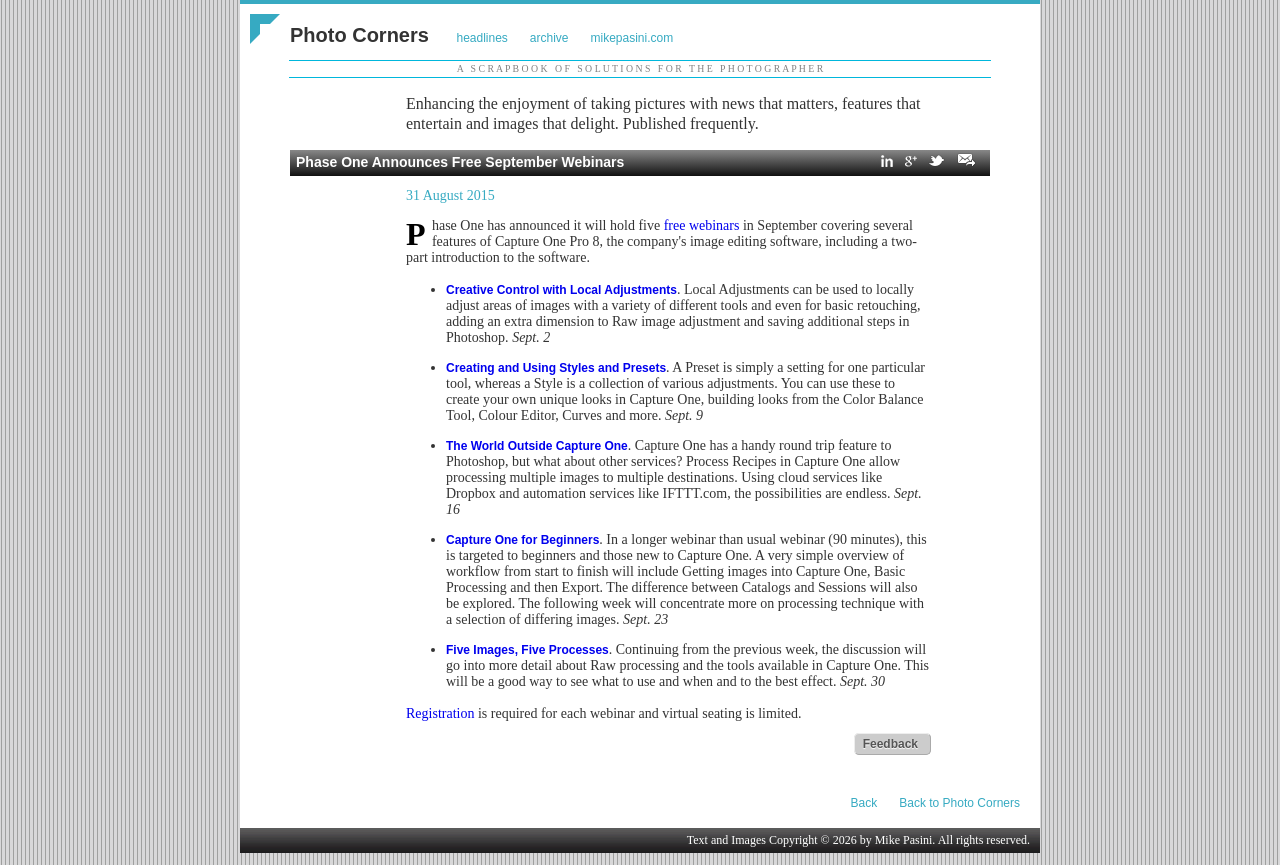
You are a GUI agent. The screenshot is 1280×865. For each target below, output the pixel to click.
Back (864, 803)
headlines (481, 38)
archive (549, 38)
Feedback (890, 744)
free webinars (702, 225)
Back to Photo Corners (959, 803)
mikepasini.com (632, 38)
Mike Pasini (904, 840)
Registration (440, 713)
